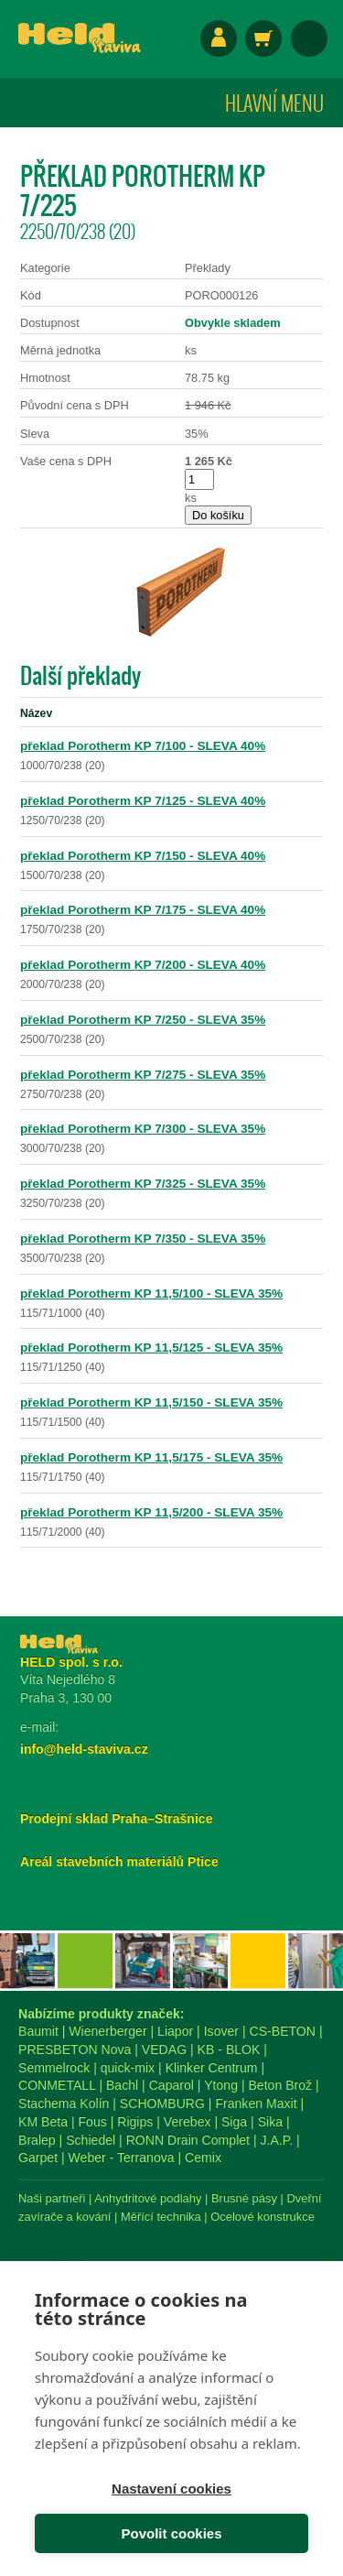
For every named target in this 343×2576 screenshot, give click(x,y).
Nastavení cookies (171, 2488)
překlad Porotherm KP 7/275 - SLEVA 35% (142, 1074)
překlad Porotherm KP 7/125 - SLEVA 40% (142, 801)
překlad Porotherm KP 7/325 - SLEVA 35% (142, 1183)
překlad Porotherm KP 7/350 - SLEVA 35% (142, 1238)
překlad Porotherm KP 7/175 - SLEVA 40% (142, 910)
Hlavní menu (274, 102)
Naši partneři (51, 2198)
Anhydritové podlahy (147, 2198)
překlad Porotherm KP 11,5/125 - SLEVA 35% (151, 1347)
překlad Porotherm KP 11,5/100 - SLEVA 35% (151, 1293)
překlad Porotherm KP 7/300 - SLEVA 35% (142, 1129)
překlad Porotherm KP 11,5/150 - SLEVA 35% (151, 1402)
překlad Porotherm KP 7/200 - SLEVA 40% (142, 965)
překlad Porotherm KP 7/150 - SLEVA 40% (142, 856)
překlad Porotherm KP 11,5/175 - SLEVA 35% (151, 1457)
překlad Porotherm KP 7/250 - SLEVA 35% (142, 1020)
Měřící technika (161, 2216)
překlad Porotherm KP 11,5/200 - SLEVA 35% (151, 1512)
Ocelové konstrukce (262, 2216)
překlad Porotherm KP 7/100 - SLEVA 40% (142, 746)
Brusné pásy (244, 2198)
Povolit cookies (171, 2533)
